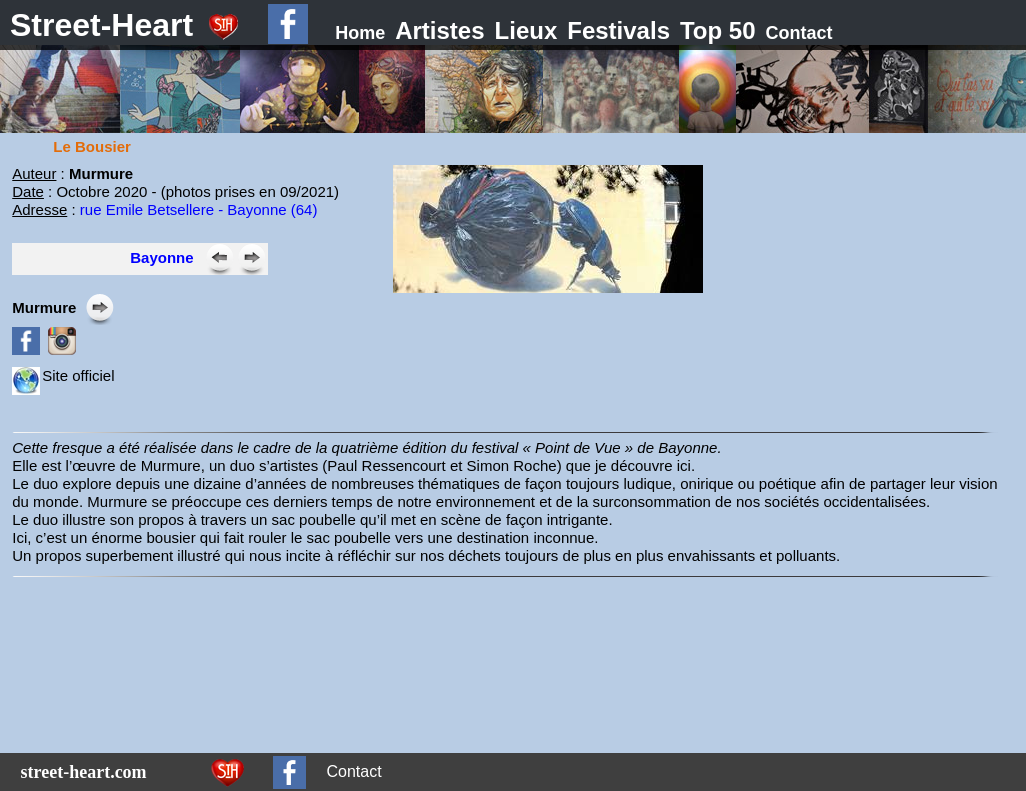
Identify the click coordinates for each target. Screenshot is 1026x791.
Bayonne (161, 257)
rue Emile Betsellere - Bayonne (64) (199, 209)
